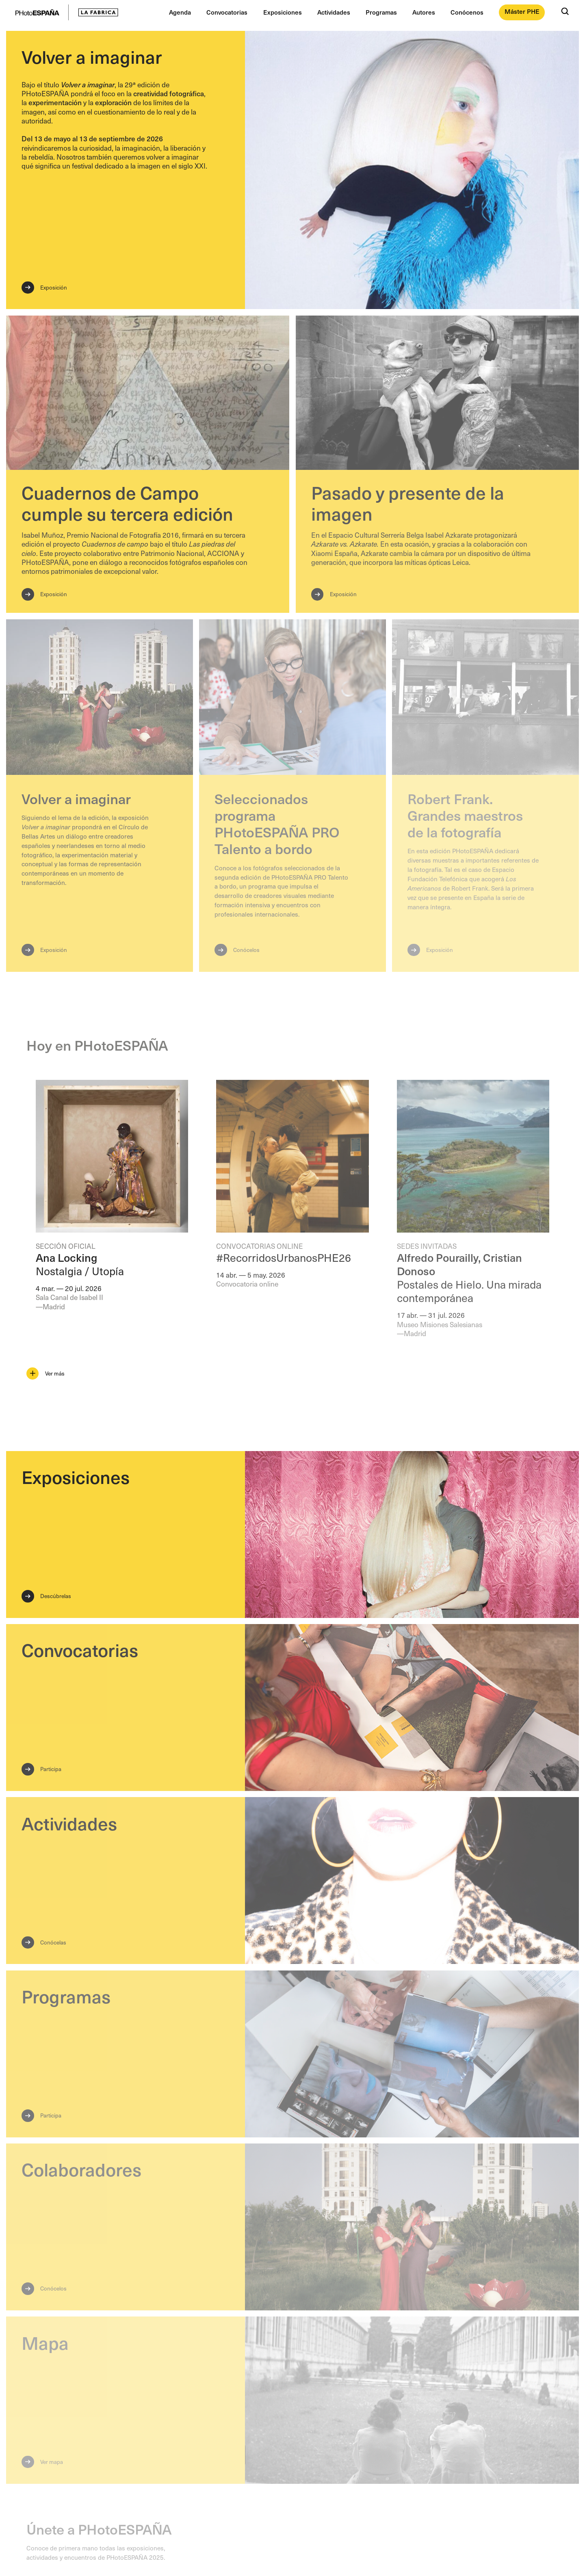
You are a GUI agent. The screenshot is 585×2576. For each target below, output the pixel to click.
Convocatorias (226, 12)
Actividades (333, 12)
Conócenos (467, 12)
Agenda (180, 12)
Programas (381, 12)
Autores (423, 12)
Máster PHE (522, 11)
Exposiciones (282, 12)
